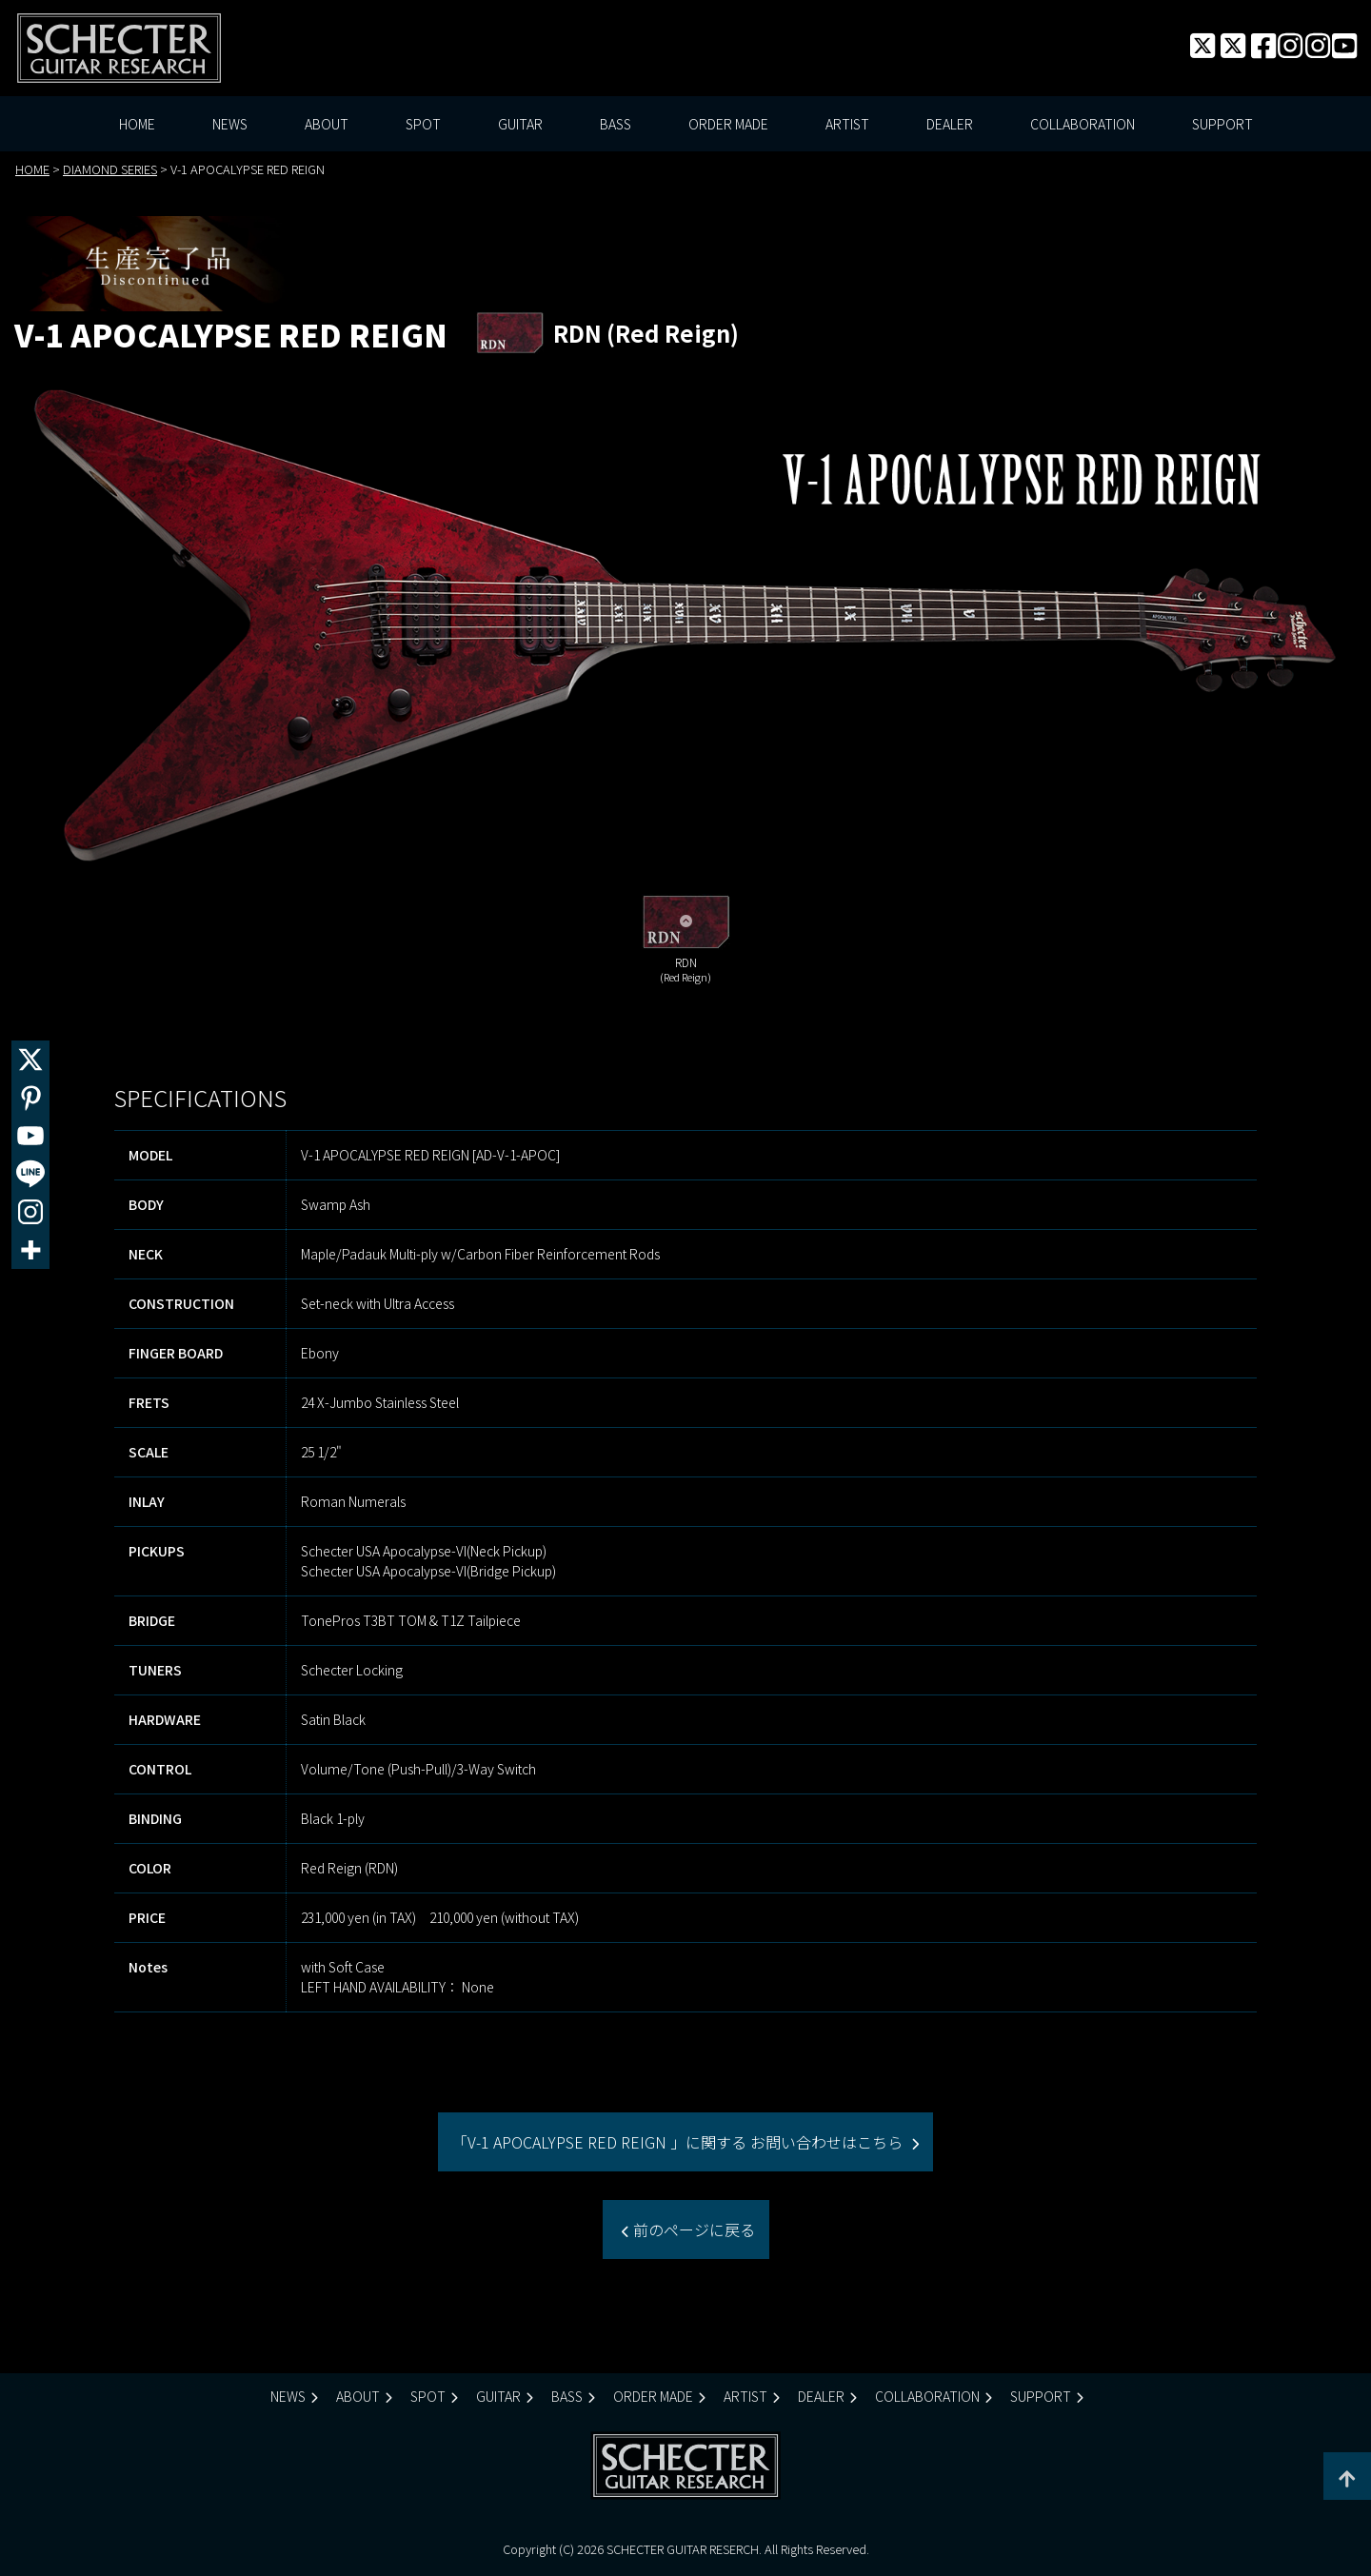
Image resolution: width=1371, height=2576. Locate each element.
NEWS (230, 123)
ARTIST (847, 123)
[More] (30, 1250)
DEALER (949, 123)
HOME (137, 123)
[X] (30, 1059)
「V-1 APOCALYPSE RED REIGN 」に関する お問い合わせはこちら (679, 2141)
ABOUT (326, 123)
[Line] (30, 1174)
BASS (615, 123)
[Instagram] (30, 1212)
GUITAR (520, 123)
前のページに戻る (692, 2229)
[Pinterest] (30, 1098)
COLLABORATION (1082, 123)
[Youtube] (30, 1136)
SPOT (423, 123)
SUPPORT (1222, 123)
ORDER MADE (728, 123)
